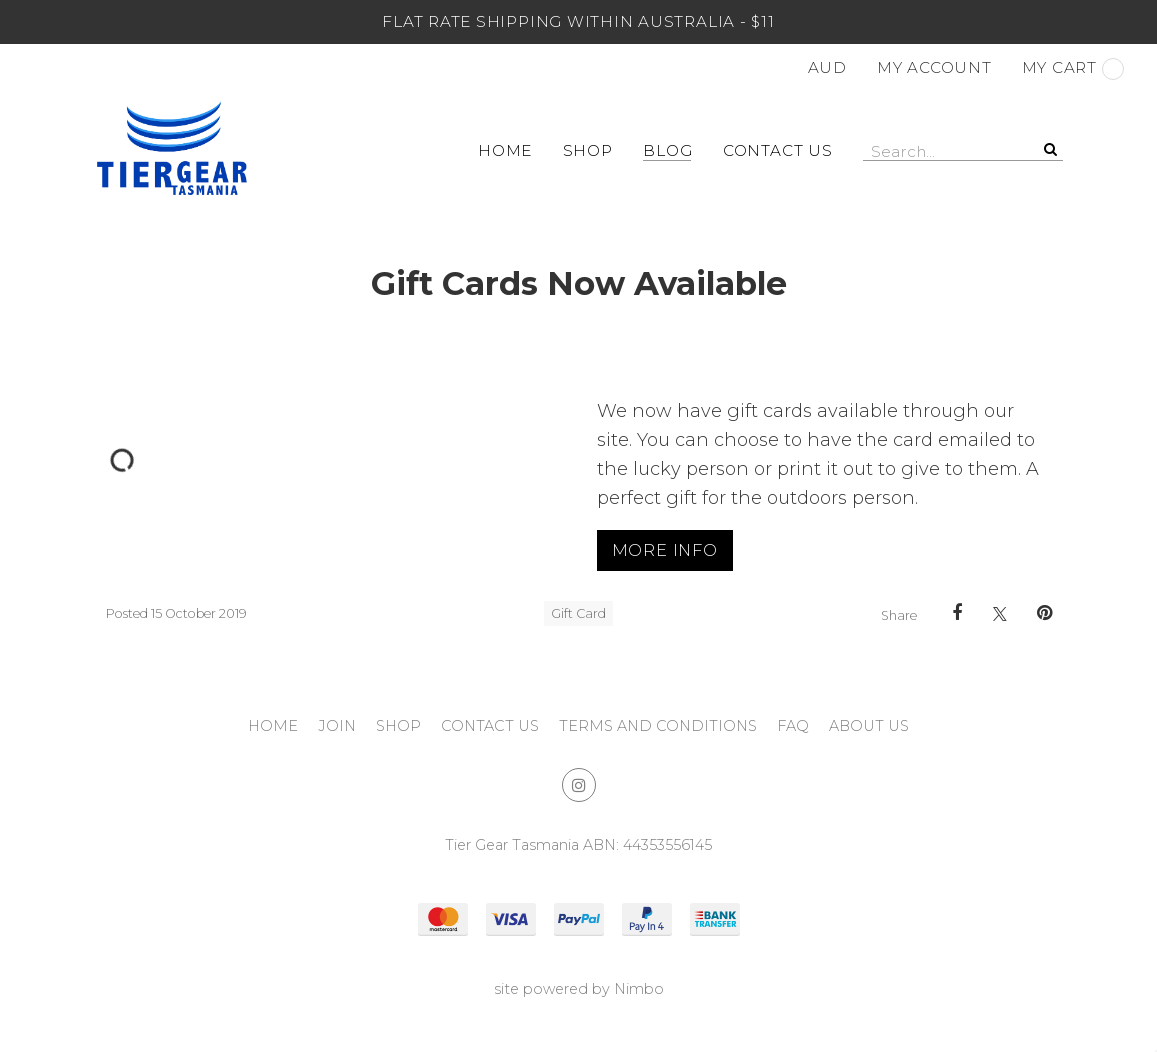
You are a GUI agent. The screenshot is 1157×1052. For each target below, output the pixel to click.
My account (934, 67)
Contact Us (778, 150)
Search (1048, 149)
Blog (667, 150)
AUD (827, 67)
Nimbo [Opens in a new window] (639, 989)
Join (337, 726)
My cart (1073, 69)
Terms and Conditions (658, 726)
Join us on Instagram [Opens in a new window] (579, 785)
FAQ (793, 726)
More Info (665, 550)
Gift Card (578, 613)
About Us (869, 726)
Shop (588, 150)
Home (505, 150)
